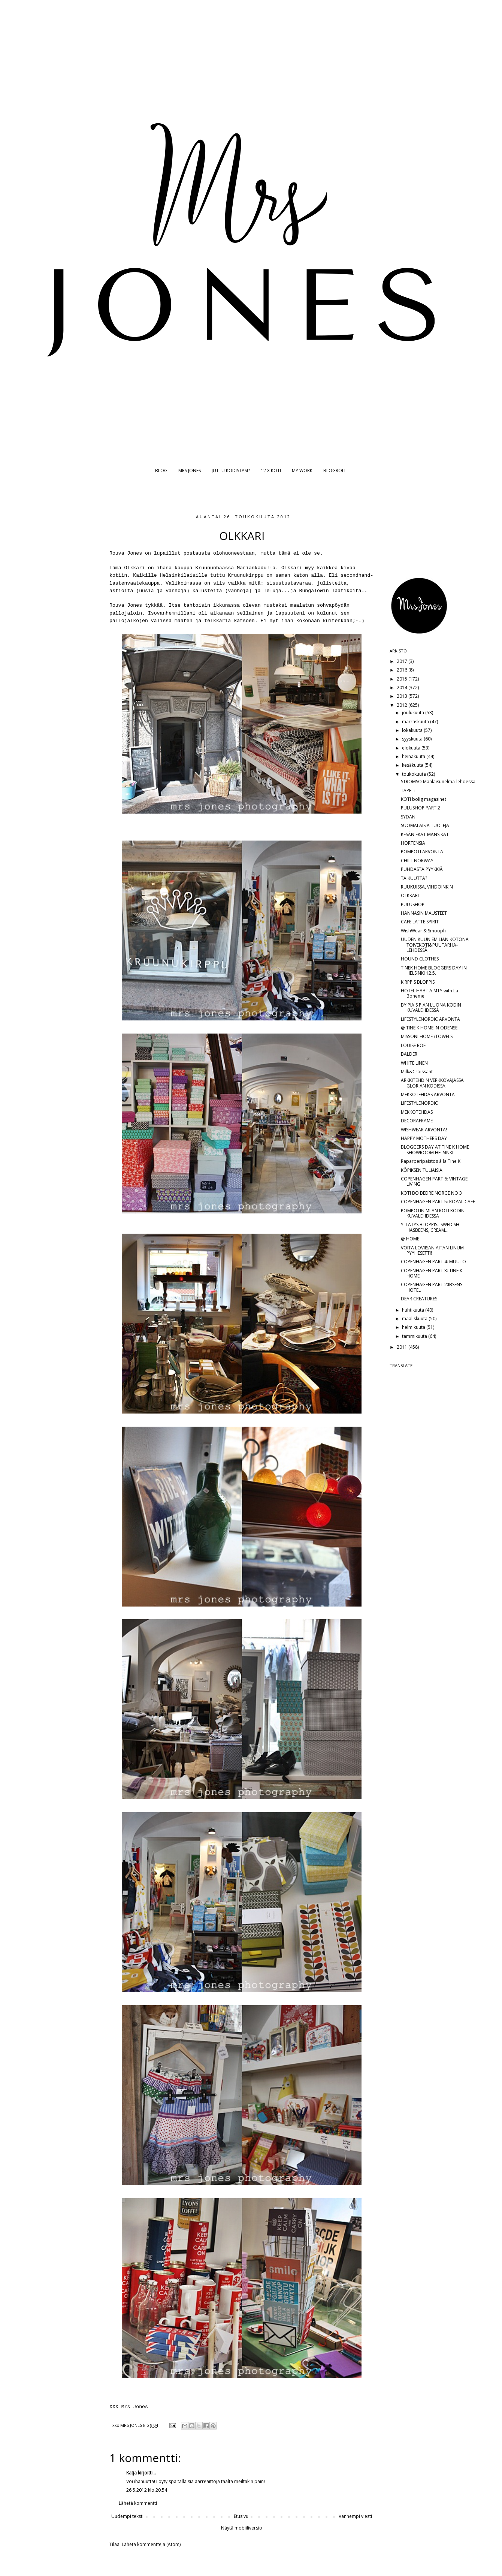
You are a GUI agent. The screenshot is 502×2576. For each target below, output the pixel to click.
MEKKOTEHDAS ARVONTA (428, 1094)
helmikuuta (414, 1327)
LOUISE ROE (413, 1045)
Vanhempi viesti (355, 2516)
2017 (402, 661)
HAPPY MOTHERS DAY (424, 1138)
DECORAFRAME (417, 1120)
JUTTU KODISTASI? (231, 470)
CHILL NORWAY (417, 860)
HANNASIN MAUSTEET (424, 913)
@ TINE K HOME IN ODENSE (429, 1028)
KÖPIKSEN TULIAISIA (421, 1170)
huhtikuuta (413, 1310)
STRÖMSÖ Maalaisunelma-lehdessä (438, 781)
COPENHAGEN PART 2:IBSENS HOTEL (431, 1287)
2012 (402, 705)
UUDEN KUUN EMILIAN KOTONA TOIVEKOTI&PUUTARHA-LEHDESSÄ (435, 944)
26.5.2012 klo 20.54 (146, 2490)
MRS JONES (189, 470)
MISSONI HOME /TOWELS (427, 1036)
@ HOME (410, 1239)
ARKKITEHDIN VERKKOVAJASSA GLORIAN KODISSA (432, 1083)
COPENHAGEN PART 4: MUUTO (433, 1261)
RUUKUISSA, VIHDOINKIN (427, 887)
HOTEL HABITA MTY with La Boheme (429, 993)
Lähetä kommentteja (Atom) (151, 2544)
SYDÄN (408, 817)
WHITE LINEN (414, 1063)
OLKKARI (410, 895)
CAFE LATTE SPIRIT (420, 922)
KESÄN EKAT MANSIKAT (425, 834)
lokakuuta (413, 730)
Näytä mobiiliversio (241, 2528)
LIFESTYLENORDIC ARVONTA (430, 1019)
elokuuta (411, 748)
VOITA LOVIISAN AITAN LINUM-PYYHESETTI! (433, 1250)
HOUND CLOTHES (420, 959)
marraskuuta (416, 721)
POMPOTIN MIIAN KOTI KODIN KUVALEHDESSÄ (433, 1213)
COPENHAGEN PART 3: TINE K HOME (431, 1273)
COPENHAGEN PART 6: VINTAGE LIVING (434, 1181)
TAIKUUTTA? (414, 878)
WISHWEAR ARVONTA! (424, 1129)
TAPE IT (408, 790)
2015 (402, 679)
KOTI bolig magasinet (423, 799)
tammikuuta (415, 1336)
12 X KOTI (271, 470)
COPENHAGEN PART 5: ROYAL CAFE (438, 1201)
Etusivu (241, 2516)
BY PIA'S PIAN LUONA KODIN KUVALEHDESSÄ (431, 1007)
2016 (402, 670)
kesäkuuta (413, 765)
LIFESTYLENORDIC (419, 1103)
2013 (402, 696)
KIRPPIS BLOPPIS (418, 982)
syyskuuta (413, 739)
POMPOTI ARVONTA (422, 851)
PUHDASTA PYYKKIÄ (422, 869)
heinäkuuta (414, 756)
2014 (402, 687)
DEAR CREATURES (419, 1298)
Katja (131, 2473)
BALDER (409, 1054)
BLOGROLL (335, 470)
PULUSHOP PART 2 (420, 808)
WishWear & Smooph (423, 930)
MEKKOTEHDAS (417, 1112)
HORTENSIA (413, 843)
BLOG (161, 470)
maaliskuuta (415, 1318)
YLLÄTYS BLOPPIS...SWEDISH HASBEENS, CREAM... (430, 1227)
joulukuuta (413, 712)
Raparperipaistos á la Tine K (430, 1161)
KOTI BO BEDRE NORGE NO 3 (431, 1193)
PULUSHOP (412, 904)
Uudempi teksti (127, 2516)
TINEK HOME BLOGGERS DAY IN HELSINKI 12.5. (434, 970)
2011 (402, 1347)
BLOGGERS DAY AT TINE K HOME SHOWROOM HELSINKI (435, 1149)
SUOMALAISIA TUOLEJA (425, 825)
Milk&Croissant (417, 1071)
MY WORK (302, 470)
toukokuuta (414, 774)
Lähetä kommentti (138, 2503)
